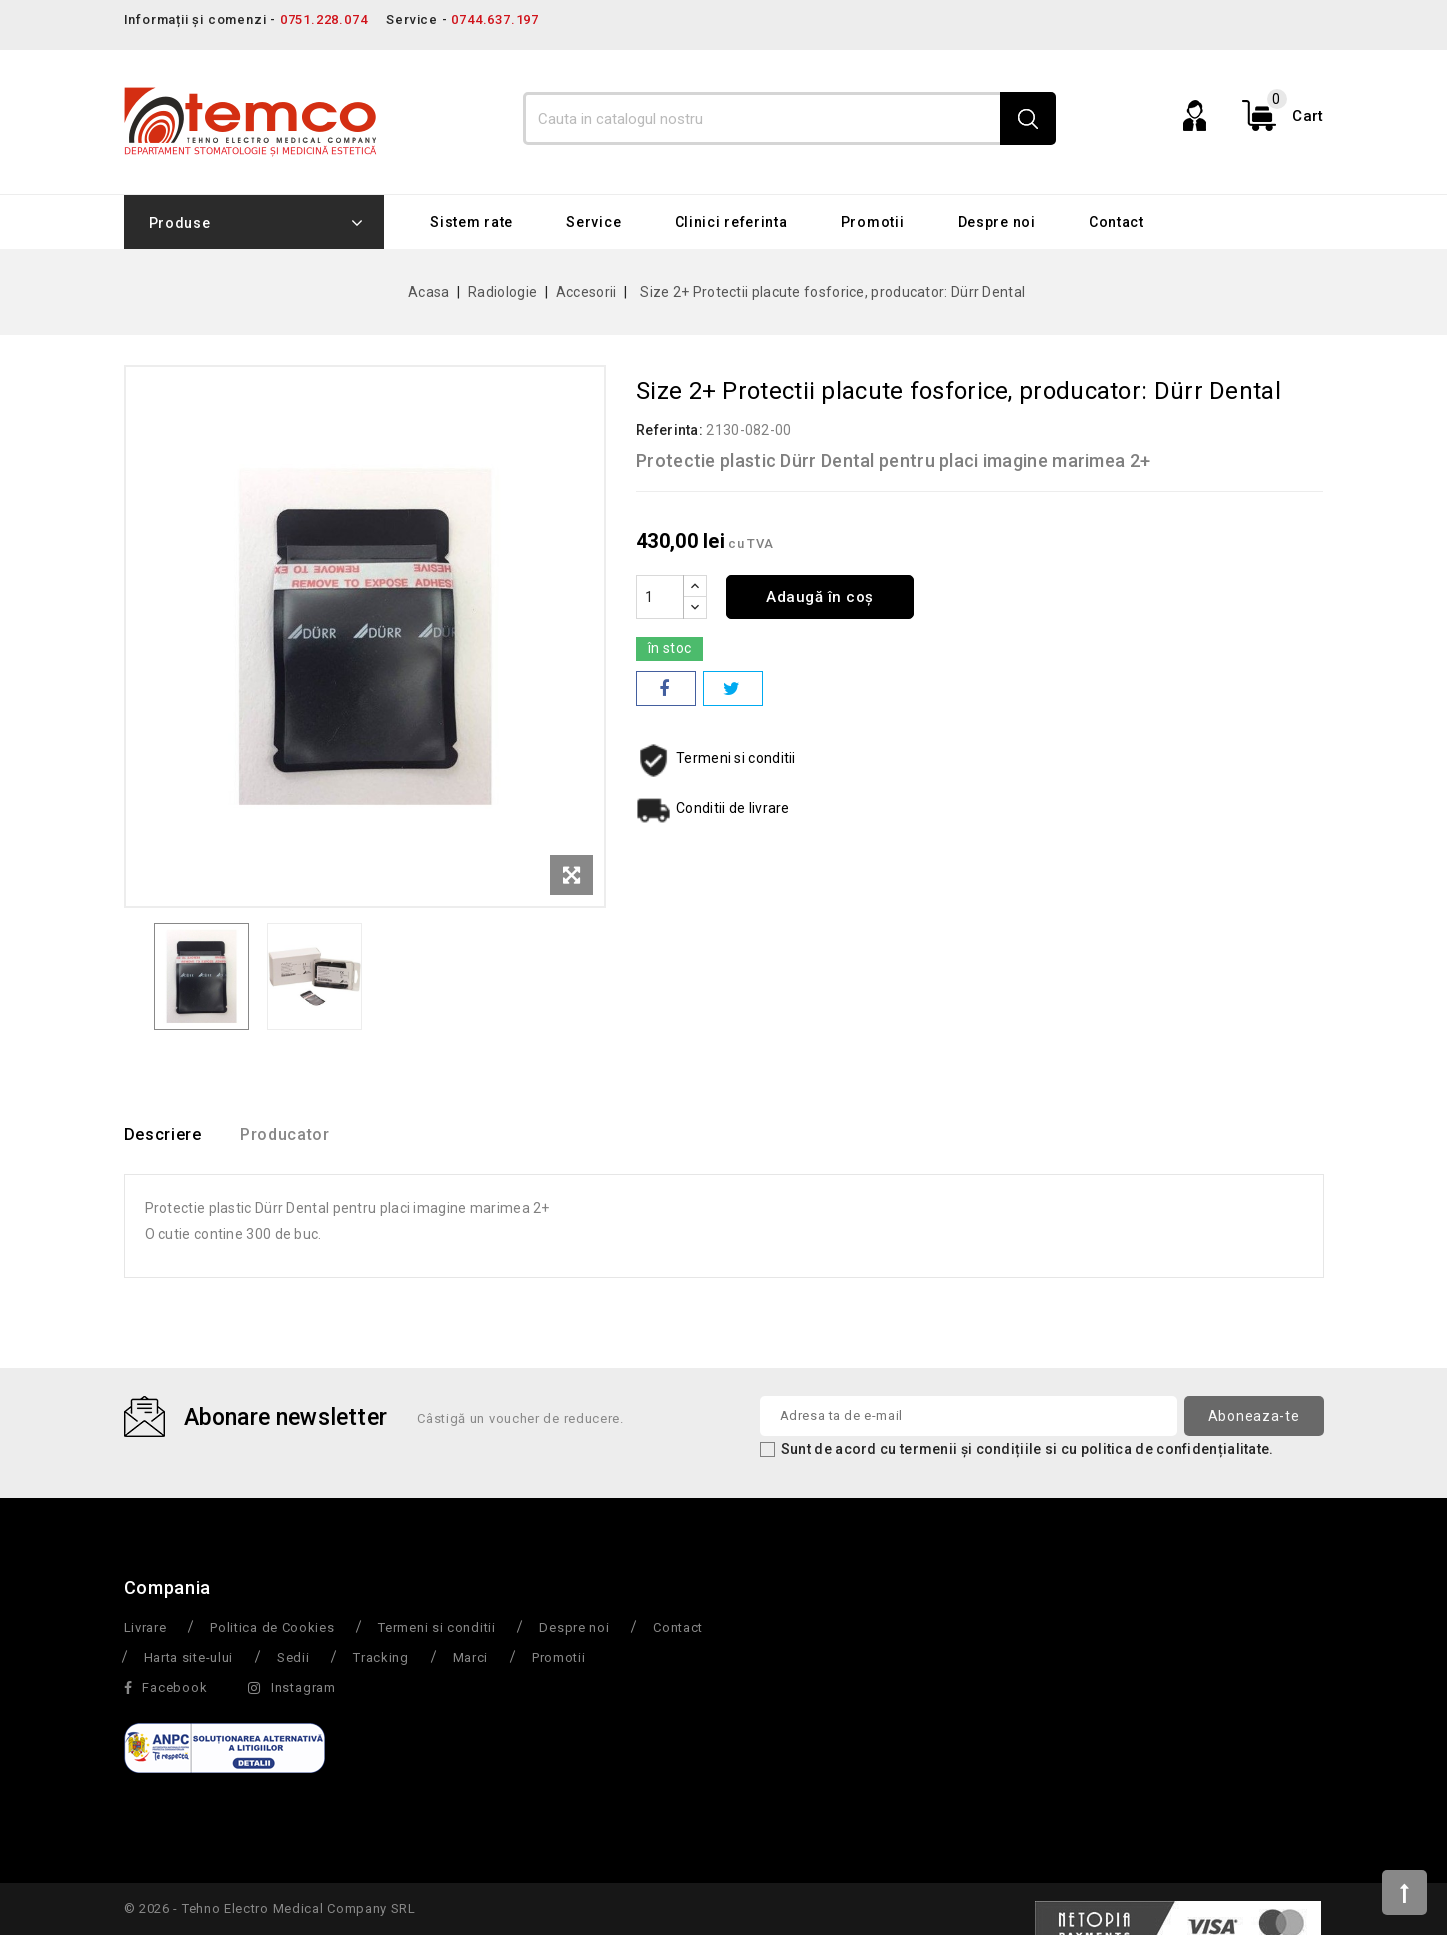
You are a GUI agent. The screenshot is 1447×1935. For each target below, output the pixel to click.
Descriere (163, 1135)
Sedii (293, 1658)
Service (593, 222)
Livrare (145, 1628)
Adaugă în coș (826, 597)
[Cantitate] (660, 597)
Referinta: (669, 430)
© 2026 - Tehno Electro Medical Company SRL (270, 1909)
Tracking (381, 1658)
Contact (1116, 222)
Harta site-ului (189, 1658)
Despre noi (997, 222)
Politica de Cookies (272, 1628)
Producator (300, 1135)
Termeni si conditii (436, 1628)
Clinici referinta (731, 222)
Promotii (873, 222)
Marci (471, 1658)
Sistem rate (471, 222)
